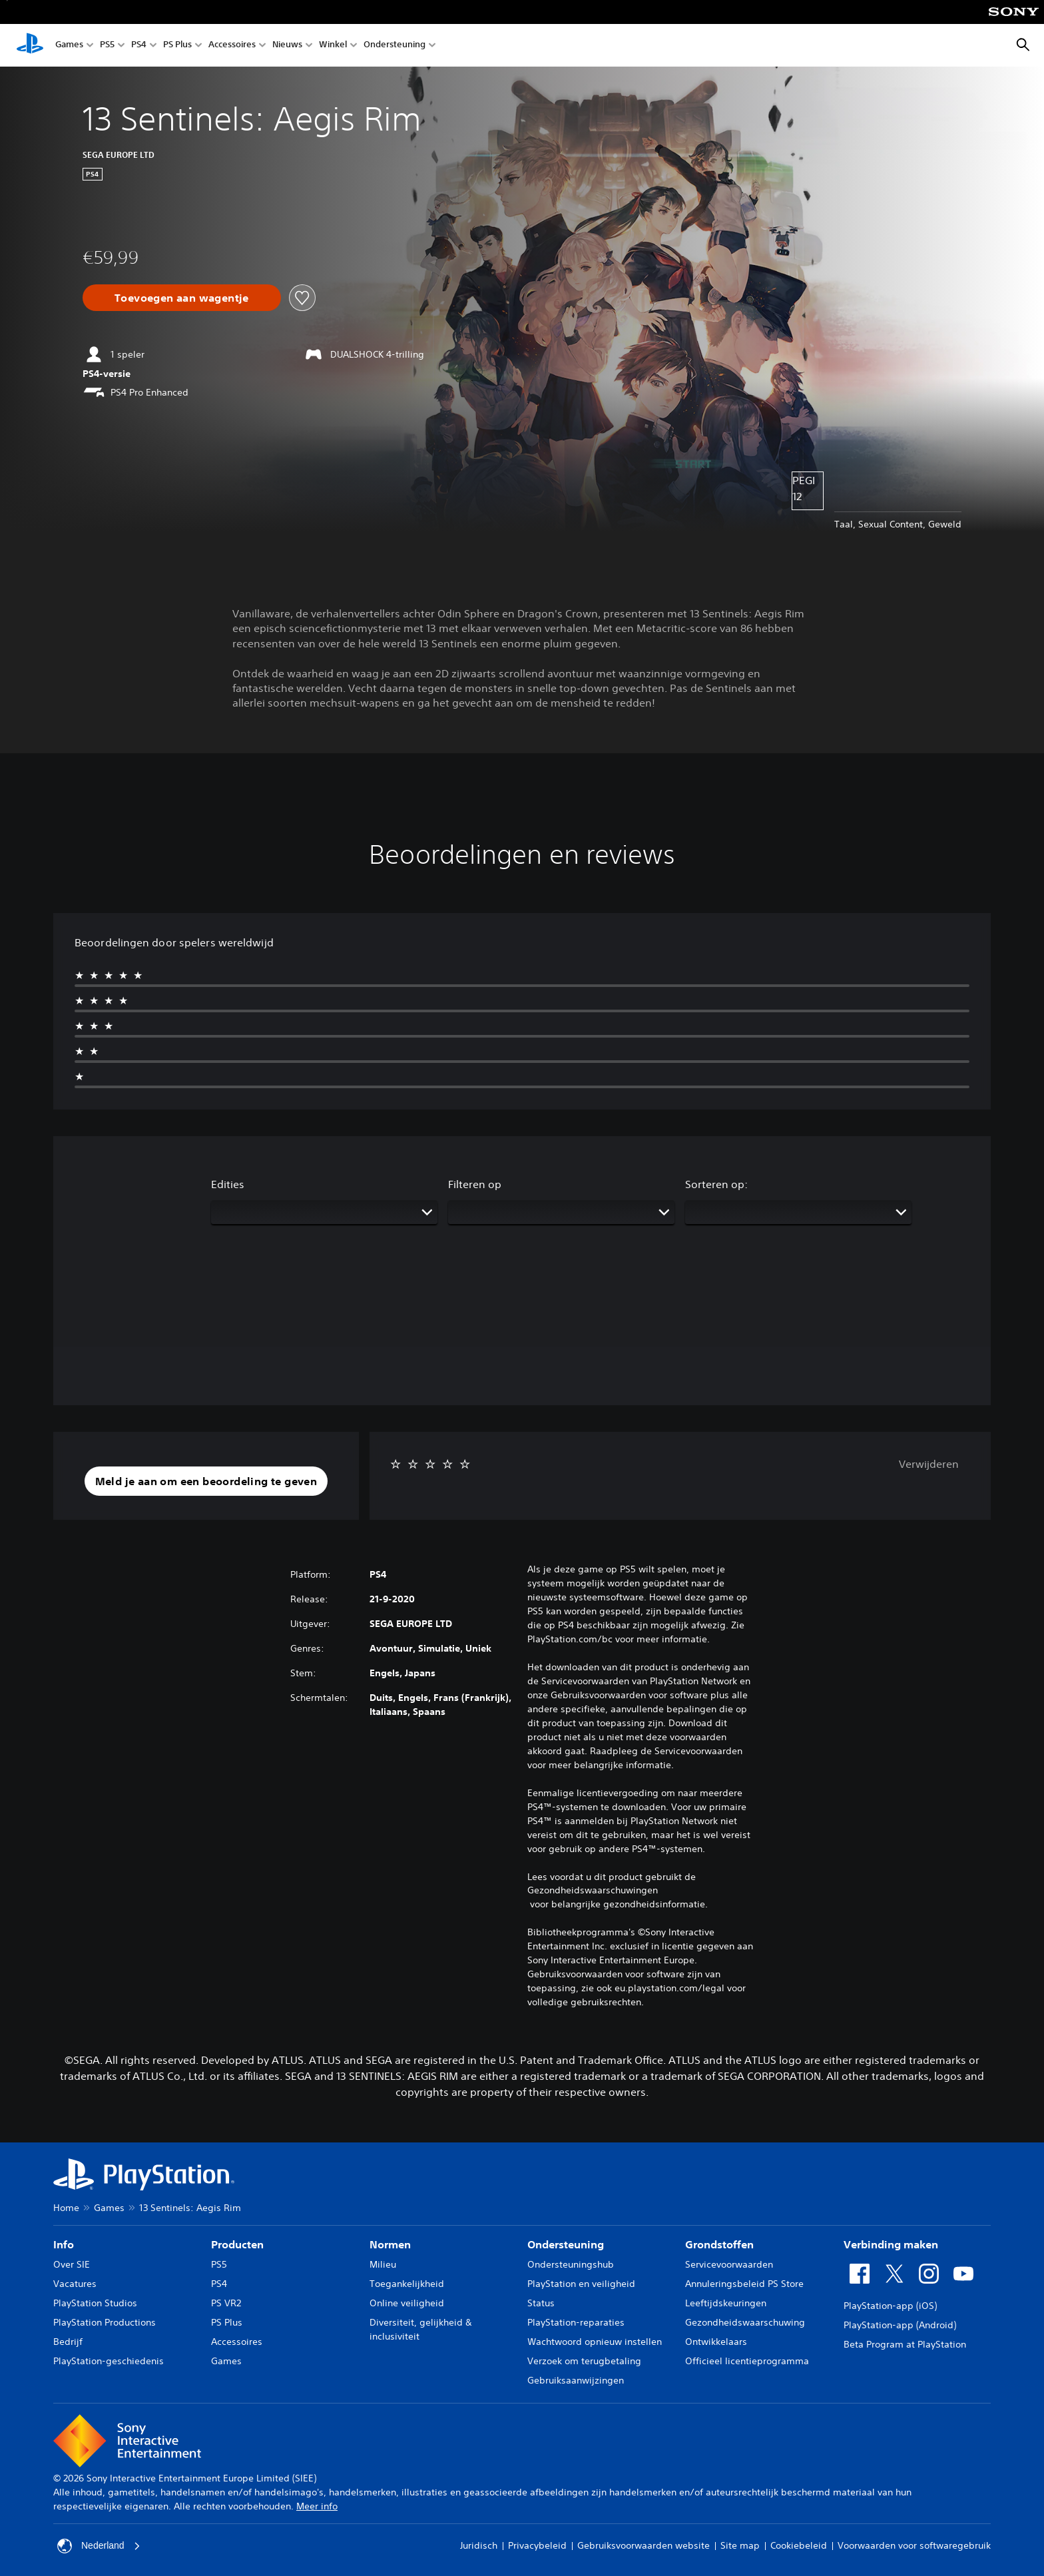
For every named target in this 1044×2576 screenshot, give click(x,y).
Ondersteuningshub (570, 2264)
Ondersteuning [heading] (565, 2244)
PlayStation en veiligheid (581, 2284)
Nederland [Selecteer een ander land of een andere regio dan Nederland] (98, 2546)
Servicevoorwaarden (729, 2264)
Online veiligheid (407, 2303)
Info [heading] (63, 2244)
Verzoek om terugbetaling (584, 2361)
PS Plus (177, 45)
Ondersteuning (394, 45)
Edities (227, 1184)
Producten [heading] (237, 2244)
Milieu (383, 2264)
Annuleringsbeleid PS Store (744, 2284)
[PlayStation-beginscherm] (30, 45)
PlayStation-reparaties (576, 2322)
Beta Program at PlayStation (905, 2344)
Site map (740, 2545)
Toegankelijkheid (407, 2284)
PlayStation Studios (95, 2303)
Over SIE (71, 2264)
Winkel (333, 45)
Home (66, 2208)
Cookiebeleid (798, 2545)
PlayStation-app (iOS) (890, 2306)
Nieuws (287, 45)
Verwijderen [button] (929, 1463)
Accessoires (232, 45)
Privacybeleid (537, 2545)
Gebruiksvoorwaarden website (643, 2545)
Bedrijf (68, 2342)
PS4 (138, 45)
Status (541, 2303)
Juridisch (478, 2545)
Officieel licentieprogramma (747, 2361)
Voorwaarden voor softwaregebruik (914, 2545)
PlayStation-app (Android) (900, 2325)
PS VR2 (226, 2303)
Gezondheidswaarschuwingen (592, 1890)
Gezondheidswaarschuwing (745, 2322)
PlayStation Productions (104, 2322)
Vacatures (75, 2284)
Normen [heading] (390, 2244)
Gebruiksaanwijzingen (575, 2380)
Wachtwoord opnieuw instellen (594, 2342)
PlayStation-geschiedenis (108, 2361)
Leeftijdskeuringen (725, 2303)
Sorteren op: (716, 1184)
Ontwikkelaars (716, 2342)
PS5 (107, 45)
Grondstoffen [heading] (719, 2244)
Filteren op (474, 1184)
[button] (206, 1481)
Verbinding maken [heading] (891, 2244)
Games (69, 45)
